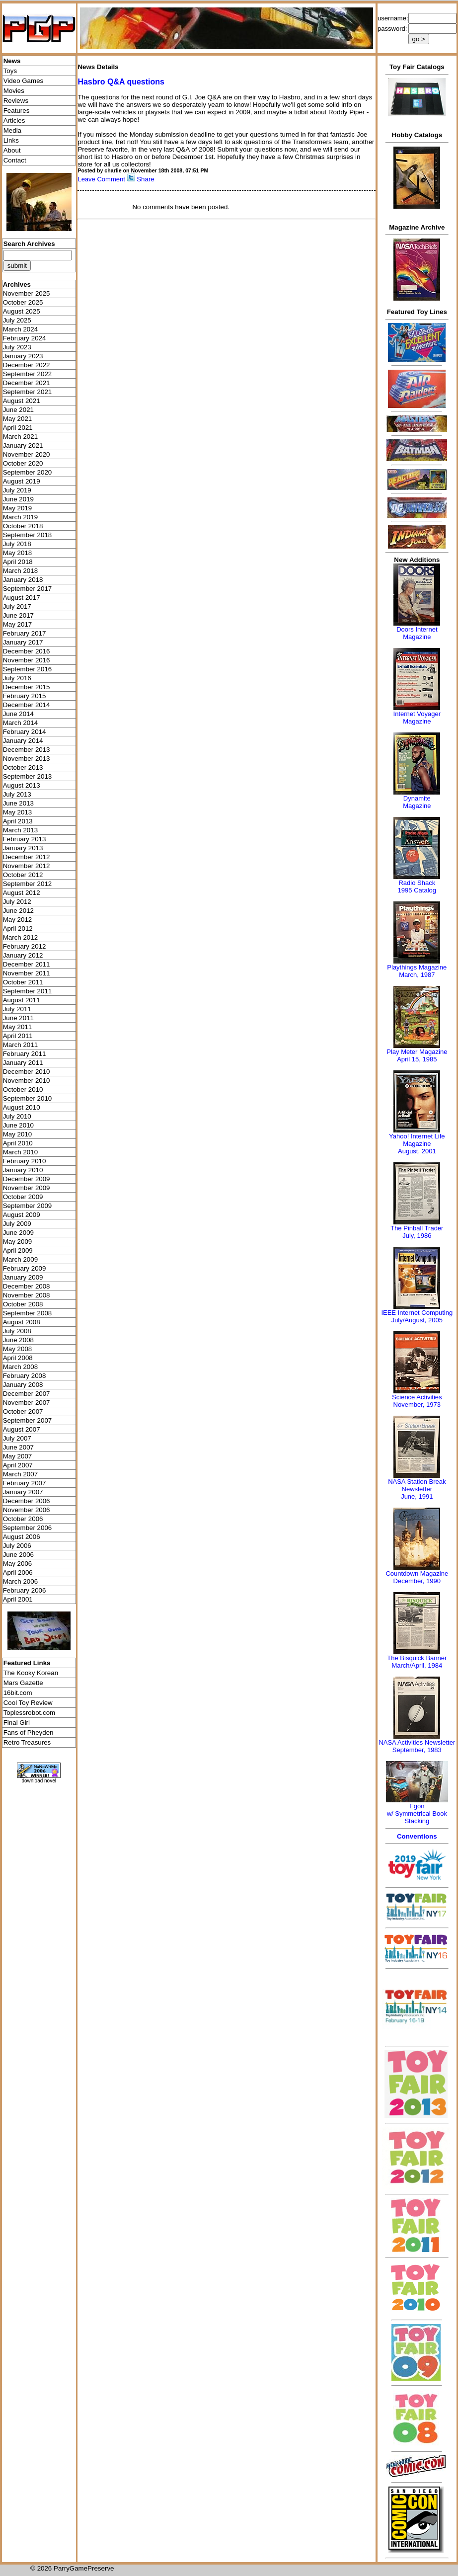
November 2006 (26, 1510)
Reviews (15, 100)
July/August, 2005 (417, 1320)
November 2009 (26, 1188)
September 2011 (27, 991)
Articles (14, 120)
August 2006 (21, 1536)
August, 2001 (417, 1151)
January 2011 (23, 1062)
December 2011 (26, 964)
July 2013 (17, 794)
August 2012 (21, 892)
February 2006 (24, 1590)
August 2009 (21, 1214)
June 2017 (18, 615)
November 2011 (26, 973)
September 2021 (27, 392)
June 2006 (18, 1554)
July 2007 (17, 1438)
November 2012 (26, 866)
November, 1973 (417, 1404)
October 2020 (23, 463)
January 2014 (23, 740)
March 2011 (20, 1044)
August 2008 (21, 1322)
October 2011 (23, 982)
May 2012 (17, 919)
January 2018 (23, 579)
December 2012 (26, 857)
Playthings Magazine (417, 967)
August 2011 (21, 1000)
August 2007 (21, 1429)
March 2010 (20, 1152)
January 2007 (23, 1492)
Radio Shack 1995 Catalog (417, 886)
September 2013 (27, 776)
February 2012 (24, 946)
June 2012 (18, 910)
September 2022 (27, 374)
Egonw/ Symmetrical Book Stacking (417, 1813)
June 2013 (18, 803)
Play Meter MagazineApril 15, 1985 (416, 1055)
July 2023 (17, 347)
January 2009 (23, 1277)
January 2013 (23, 848)
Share (145, 179)
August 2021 (21, 400)
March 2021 (20, 436)
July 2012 (17, 901)
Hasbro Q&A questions (120, 82)
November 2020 (26, 454)
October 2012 (23, 875)
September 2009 (27, 1205)
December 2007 (26, 1393)
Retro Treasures (27, 1742)
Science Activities (417, 1397)
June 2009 (18, 1232)
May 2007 (17, 1456)
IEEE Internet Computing (417, 1312)
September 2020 (27, 472)
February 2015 (24, 696)
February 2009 (24, 1268)
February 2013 (24, 839)
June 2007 (18, 1447)
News (12, 61)
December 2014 (26, 705)
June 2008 (18, 1340)
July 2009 (17, 1223)
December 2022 (26, 365)
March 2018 (20, 570)
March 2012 (20, 937)
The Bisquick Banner (417, 1658)
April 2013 (18, 821)
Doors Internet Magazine (416, 633)
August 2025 (21, 311)
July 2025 (17, 320)
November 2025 (26, 293)
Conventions (417, 1836)
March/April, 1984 (416, 1665)
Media (12, 130)
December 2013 (26, 749)
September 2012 (27, 883)
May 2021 (17, 418)
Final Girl (16, 1722)
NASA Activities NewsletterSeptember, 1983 (417, 1746)
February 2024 (24, 338)
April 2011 (18, 1036)
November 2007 (26, 1402)
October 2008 (23, 1304)
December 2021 (26, 383)
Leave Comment (101, 179)
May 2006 (17, 1563)
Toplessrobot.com (29, 1712)
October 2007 (23, 1411)
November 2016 (26, 660)
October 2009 (23, 1197)
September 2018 (27, 535)
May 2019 (17, 508)
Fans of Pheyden (28, 1732)
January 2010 (23, 1170)
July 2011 (17, 1009)
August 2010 (21, 1107)
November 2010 (26, 1080)
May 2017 (17, 624)
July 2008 (17, 1331)
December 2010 (26, 1071)
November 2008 (26, 1295)
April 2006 (18, 1572)
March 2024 (20, 329)
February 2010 (24, 1161)
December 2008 (26, 1286)
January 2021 (23, 445)
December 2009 (26, 1179)
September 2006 (27, 1527)
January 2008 (23, 1384)
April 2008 (18, 1358)
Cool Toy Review (28, 1702)
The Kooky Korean (30, 1673)
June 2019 (18, 499)
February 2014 (24, 731)
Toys (10, 71)
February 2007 (24, 1483)
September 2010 (27, 1098)
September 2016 (27, 669)
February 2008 (24, 1375)
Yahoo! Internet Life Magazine (417, 1139)
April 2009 (18, 1250)
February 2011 (24, 1053)
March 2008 (20, 1366)
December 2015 (26, 687)
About (12, 150)
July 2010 (17, 1116)
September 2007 (27, 1420)
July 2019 (17, 490)
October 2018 (23, 526)
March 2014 (20, 722)
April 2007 (18, 1465)
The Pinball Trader (416, 1228)
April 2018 (18, 561)
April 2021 (18, 427)
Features (16, 110)
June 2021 (18, 409)
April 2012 (18, 928)
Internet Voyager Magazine (417, 717)
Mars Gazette (23, 1683)
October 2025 (23, 302)
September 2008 (27, 1313)
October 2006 (23, 1519)
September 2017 (27, 588)
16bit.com (17, 1692)
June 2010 (18, 1125)
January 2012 (23, 955)
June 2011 (18, 1018)
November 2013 (26, 758)
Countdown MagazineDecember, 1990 (416, 1577)
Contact (14, 160)
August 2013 (21, 785)
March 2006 (20, 1581)
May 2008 (17, 1349)
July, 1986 (416, 1235)
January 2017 (23, 642)
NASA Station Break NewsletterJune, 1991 (417, 1489)
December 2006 (26, 1501)
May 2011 (17, 1027)
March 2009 (20, 1259)
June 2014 (18, 714)
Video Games (23, 80)
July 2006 (17, 1545)
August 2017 (21, 597)
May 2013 (17, 812)
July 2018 (17, 544)
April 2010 (18, 1143)
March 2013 (20, 830)
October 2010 (23, 1089)
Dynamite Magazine (417, 802)
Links (11, 140)
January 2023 (23, 356)
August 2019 (21, 481)
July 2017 (17, 606)
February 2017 (24, 633)
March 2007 (20, 1474)
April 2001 (18, 1599)
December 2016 (26, 651)
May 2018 (17, 553)
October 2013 (23, 767)
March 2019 (20, 517)
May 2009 (17, 1241)
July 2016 (17, 678)
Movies (13, 90)
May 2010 (17, 1134)
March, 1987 (417, 974)
